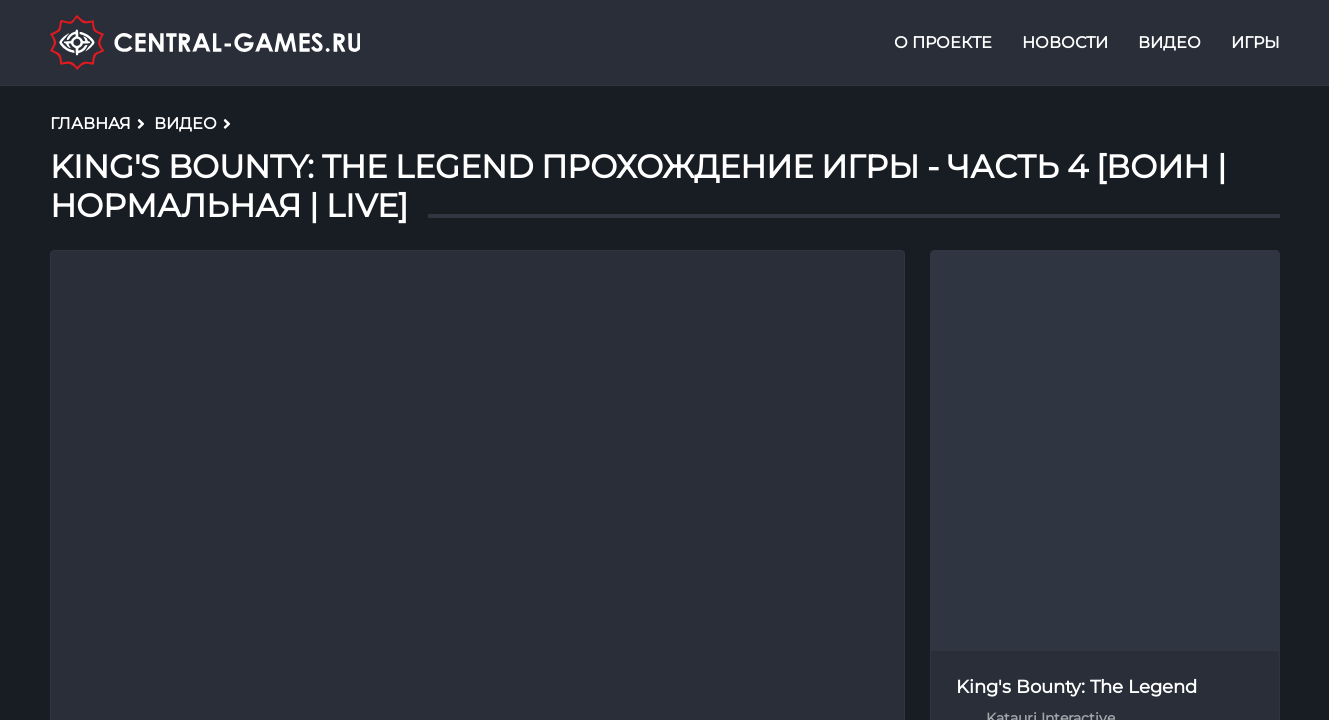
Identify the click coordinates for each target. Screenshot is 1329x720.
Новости (1065, 43)
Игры (1255, 43)
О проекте (943, 43)
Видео (1169, 43)
